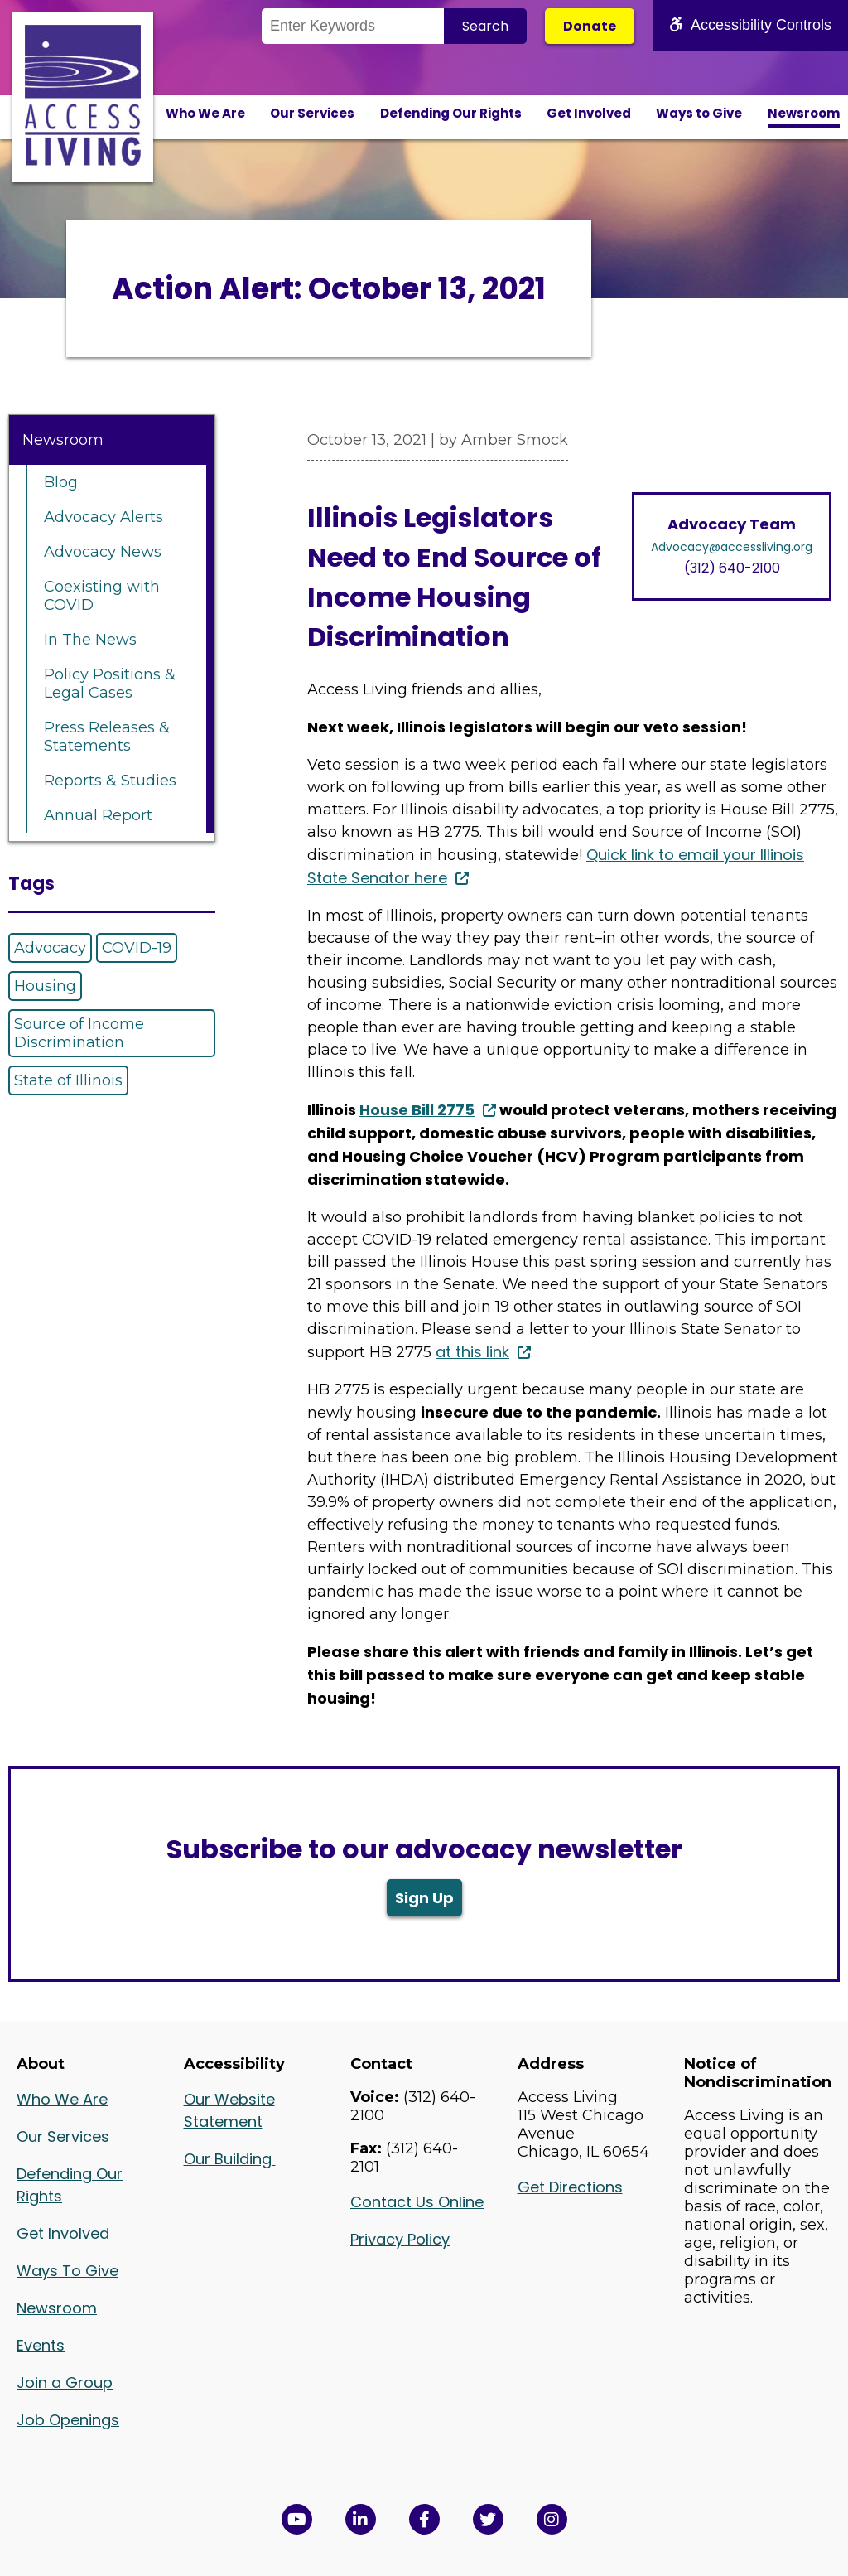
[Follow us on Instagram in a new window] (552, 2519)
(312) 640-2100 (732, 568)
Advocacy (50, 948)
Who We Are (205, 113)
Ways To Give (67, 2270)
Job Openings (68, 2419)
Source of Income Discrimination (79, 1033)
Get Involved (589, 113)
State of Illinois (68, 1080)
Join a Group (65, 2382)
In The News (90, 640)
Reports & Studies (110, 780)
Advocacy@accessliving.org (731, 547)
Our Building (230, 2158)
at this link (472, 1351)
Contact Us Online (417, 2202)
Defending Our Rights (451, 113)
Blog (61, 482)
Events (41, 2345)
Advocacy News (102, 552)
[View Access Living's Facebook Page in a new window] (424, 2519)
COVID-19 (136, 948)
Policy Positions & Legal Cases (110, 683)
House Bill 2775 (417, 1110)
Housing (45, 986)
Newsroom (804, 113)
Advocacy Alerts (103, 517)
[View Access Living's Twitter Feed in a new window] (488, 2519)
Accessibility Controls (750, 25)
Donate (589, 26)
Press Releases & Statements (107, 736)
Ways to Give (699, 113)
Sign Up (424, 1897)
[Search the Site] (353, 26)
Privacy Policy (400, 2239)
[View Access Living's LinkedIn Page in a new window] (360, 2519)
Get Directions (570, 2187)
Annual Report (98, 815)
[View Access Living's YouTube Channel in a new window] (297, 2519)
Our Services (312, 113)
